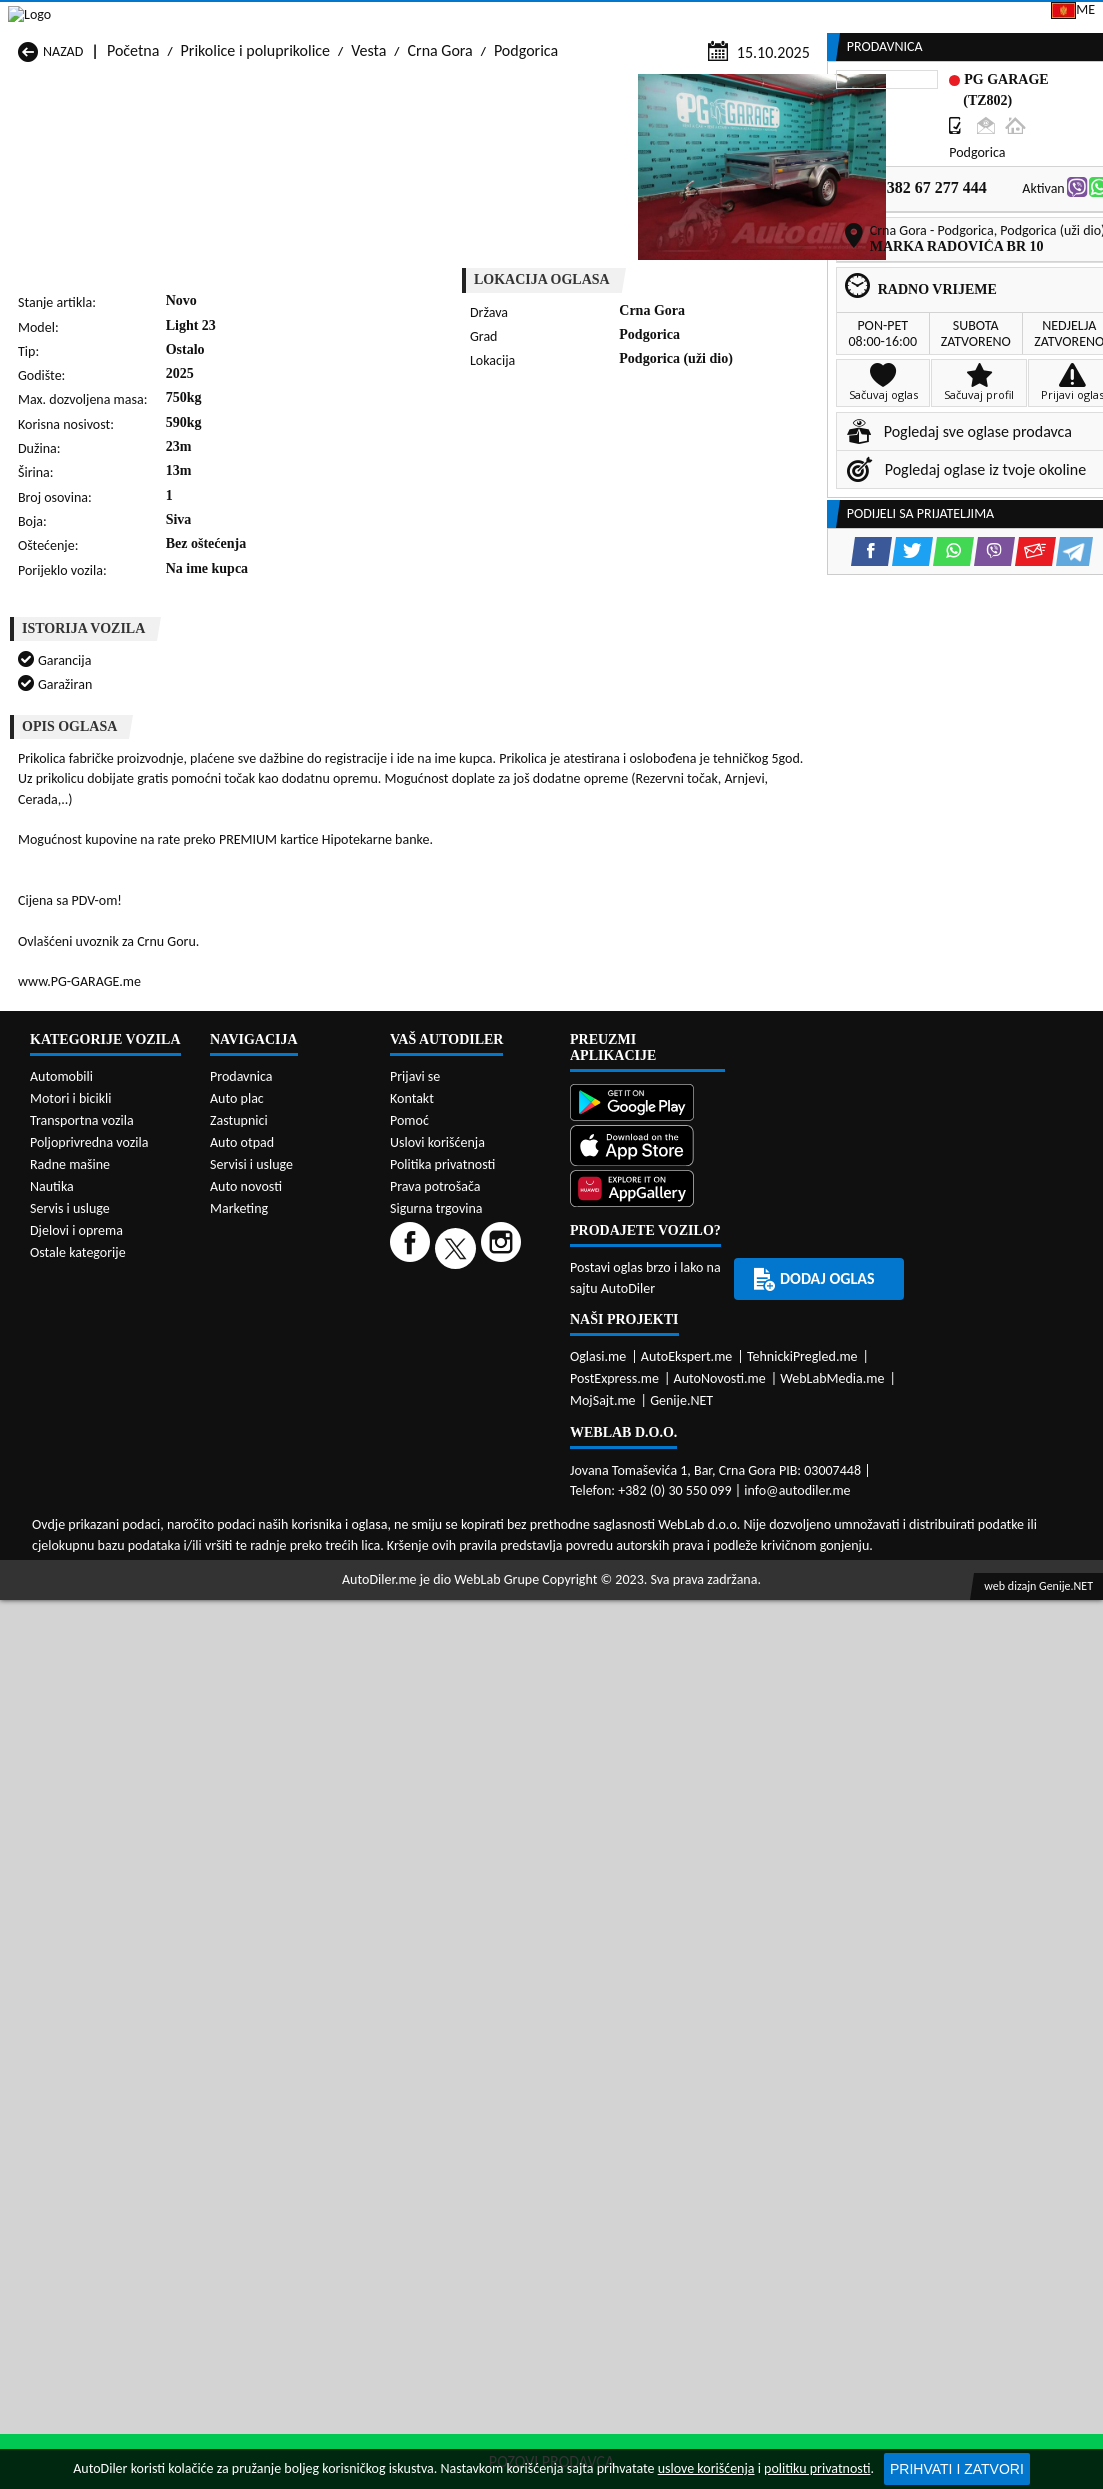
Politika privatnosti (442, 1802)
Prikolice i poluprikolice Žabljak (476, 1512)
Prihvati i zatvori (957, 2469)
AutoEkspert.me (687, 1994)
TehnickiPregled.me (802, 1994)
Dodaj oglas (1045, 152)
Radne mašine (70, 1802)
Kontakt (862, 18)
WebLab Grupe (496, 2217)
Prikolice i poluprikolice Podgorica (284, 1474)
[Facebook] (412, 1885)
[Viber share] (636, 507)
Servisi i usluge (731, 152)
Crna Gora (440, 191)
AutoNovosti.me (720, 2016)
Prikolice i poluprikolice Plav (492, 1445)
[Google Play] (647, 1742)
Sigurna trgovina (436, 1846)
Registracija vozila (892, 152)
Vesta (368, 191)
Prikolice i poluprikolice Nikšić (113, 1445)
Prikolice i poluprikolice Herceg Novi (92, 1398)
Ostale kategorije (78, 1890)
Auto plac (237, 1736)
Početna (133, 191)
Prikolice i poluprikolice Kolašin (284, 1398)
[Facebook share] (513, 507)
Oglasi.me (598, 1994)
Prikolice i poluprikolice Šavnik (284, 1512)
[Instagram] (503, 1885)
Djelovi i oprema (76, 1868)
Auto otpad (242, 1780)
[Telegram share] (716, 507)
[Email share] (677, 507)
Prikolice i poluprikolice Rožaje (476, 1474)
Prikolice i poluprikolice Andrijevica (92, 1322)
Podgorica (526, 191)
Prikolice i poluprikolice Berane (476, 1322)
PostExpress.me (614, 2016)
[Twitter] (458, 1885)
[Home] (17, 152)
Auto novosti (246, 1824)
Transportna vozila (82, 1758)
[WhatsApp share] (595, 507)
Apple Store (517, 18)
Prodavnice (227, 152)
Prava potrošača (435, 1824)
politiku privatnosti (817, 2468)
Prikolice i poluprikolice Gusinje (668, 1360)
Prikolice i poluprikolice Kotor (496, 1407)
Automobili (61, 1714)
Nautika (52, 1824)
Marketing (758, 20)
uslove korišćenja (706, 2468)
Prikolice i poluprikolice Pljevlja (668, 1436)
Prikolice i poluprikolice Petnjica (284, 1436)
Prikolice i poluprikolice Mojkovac (668, 1398)
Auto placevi (352, 152)
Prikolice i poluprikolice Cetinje (284, 1360)
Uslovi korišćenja (437, 1780)
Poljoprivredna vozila (89, 1780)
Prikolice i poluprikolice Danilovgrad (476, 1360)
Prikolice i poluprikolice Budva (92, 1360)
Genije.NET (681, 2038)
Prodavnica (241, 1714)
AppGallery (641, 20)
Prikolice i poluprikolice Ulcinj (113, 1521)
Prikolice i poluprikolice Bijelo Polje (688, 1322)
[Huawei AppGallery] (647, 1828)
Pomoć (409, 1758)
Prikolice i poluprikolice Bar (297, 1331)
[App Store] (647, 1785)
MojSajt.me (603, 2038)
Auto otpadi (594, 152)
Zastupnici (474, 152)
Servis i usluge (70, 1846)
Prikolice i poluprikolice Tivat (686, 1483)
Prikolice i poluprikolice (255, 191)
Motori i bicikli (70, 1736)
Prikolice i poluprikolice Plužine (92, 1474)
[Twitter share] (554, 507)
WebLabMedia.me (832, 2016)
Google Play (389, 18)
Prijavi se (964, 18)
